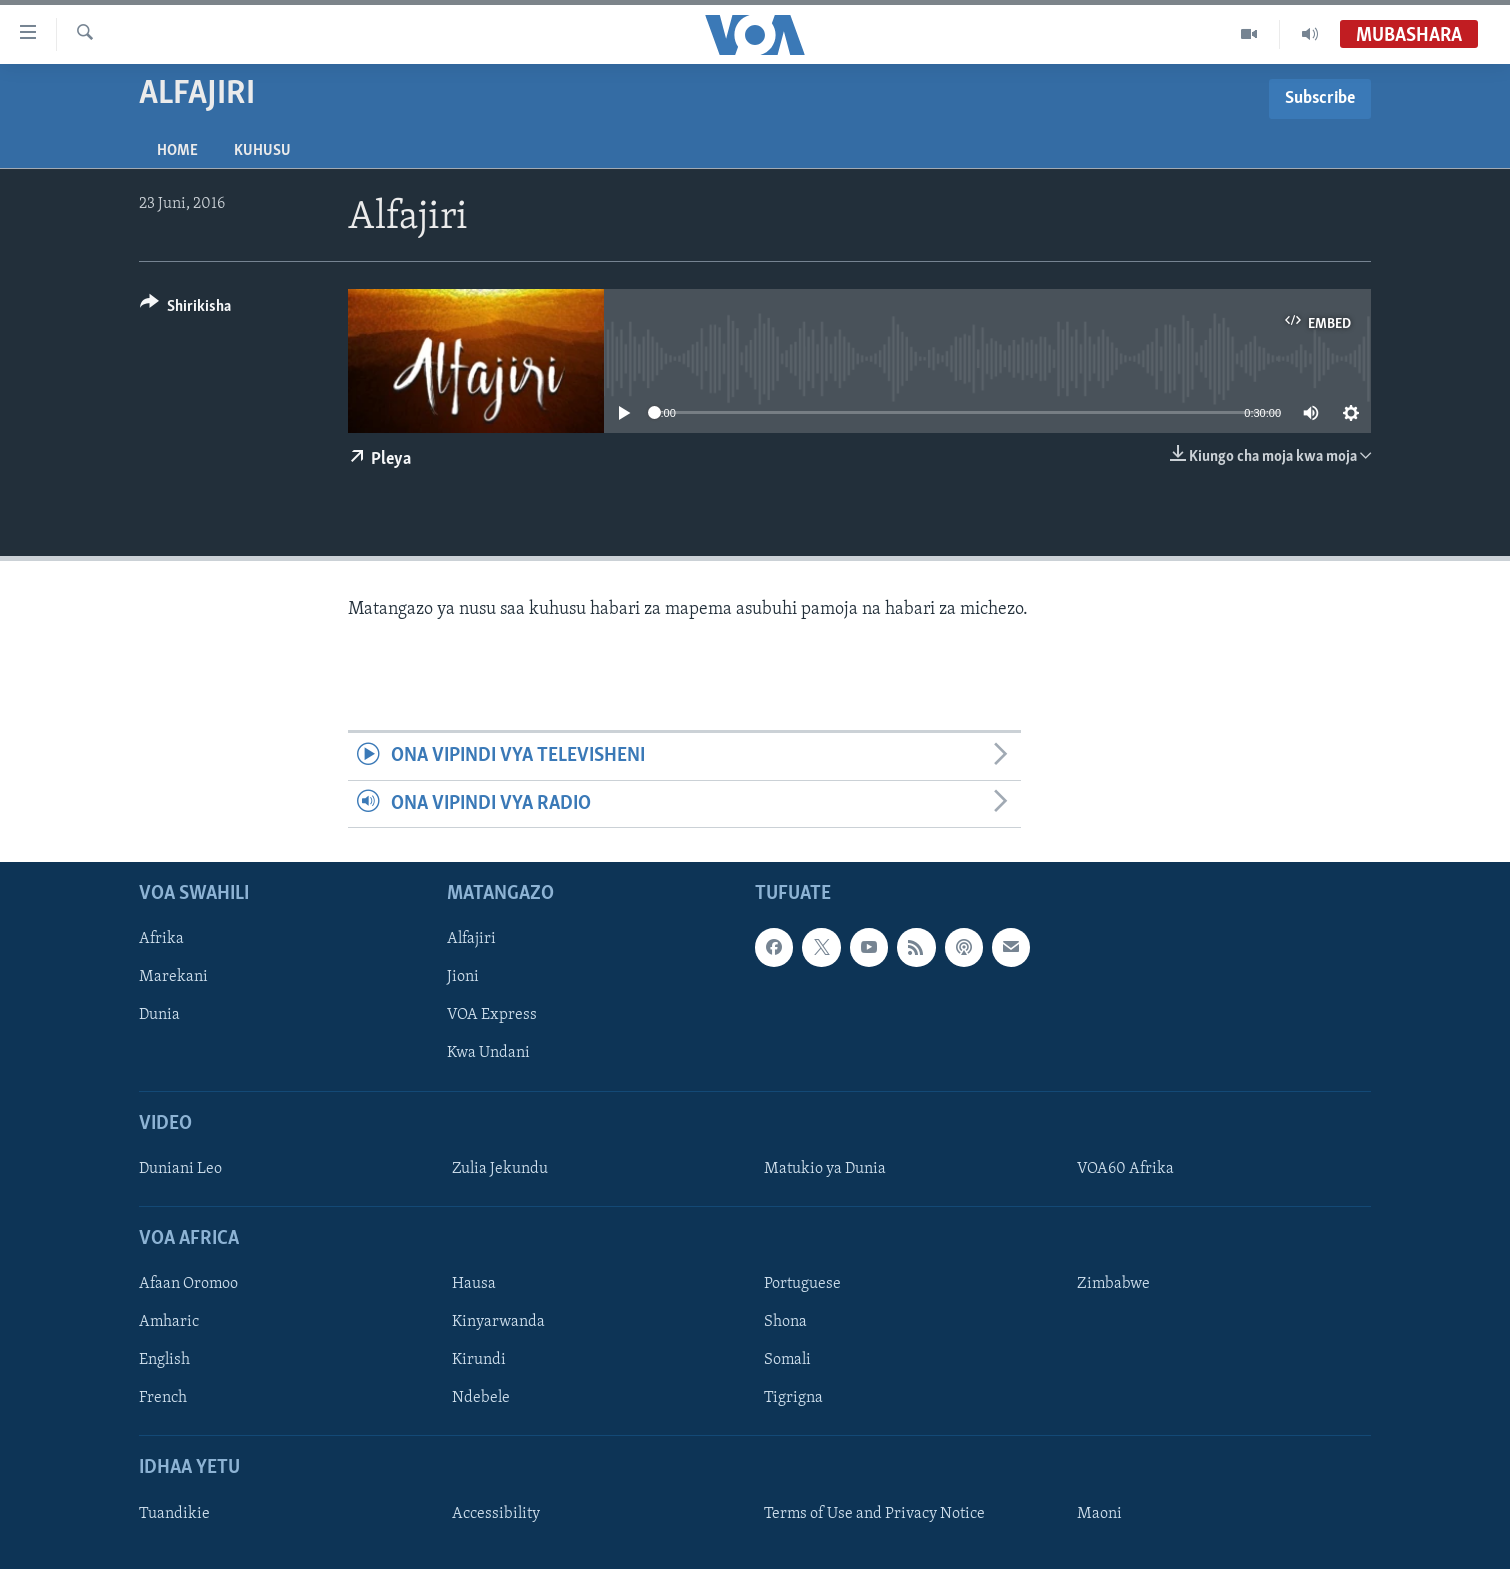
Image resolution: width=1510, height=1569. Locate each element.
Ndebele (481, 1398)
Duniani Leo (180, 1169)
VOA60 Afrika (1125, 1169)
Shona (785, 1322)
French (163, 1398)
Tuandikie (174, 1514)
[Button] (185, 309)
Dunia (159, 1015)
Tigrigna (793, 1398)
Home (177, 151)
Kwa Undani (488, 1053)
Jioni (463, 977)
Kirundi (479, 1360)
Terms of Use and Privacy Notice (874, 1514)
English (164, 1360)
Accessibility (496, 1514)
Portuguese (802, 1284)
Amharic (169, 1322)
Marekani (173, 977)
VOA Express (492, 1015)
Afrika (161, 939)
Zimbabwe (1113, 1284)
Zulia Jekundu (500, 1169)
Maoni (1099, 1514)
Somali (787, 1360)
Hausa (474, 1284)
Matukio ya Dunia (825, 1169)
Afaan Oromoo (188, 1284)
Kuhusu (262, 151)
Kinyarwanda (498, 1322)
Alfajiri (471, 939)
